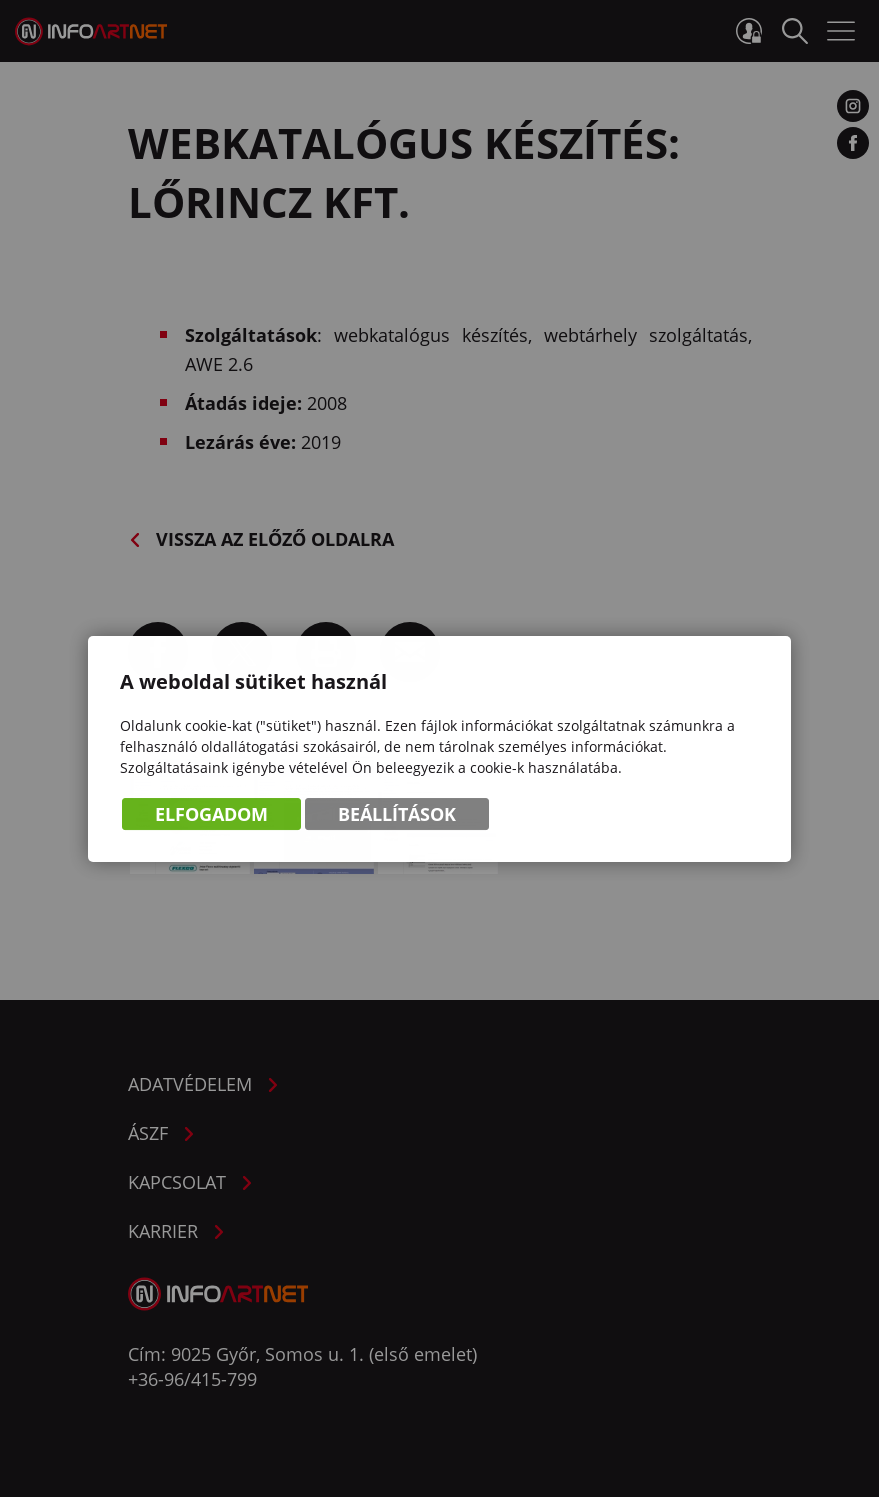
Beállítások (397, 815)
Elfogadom (211, 815)
